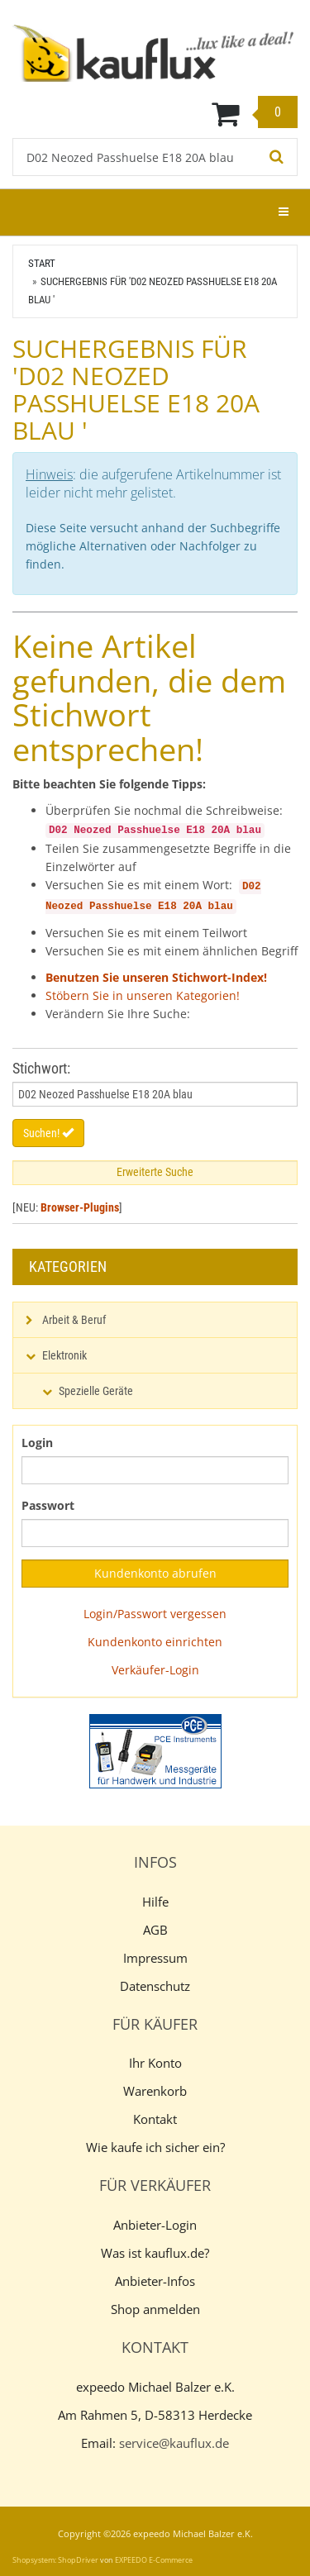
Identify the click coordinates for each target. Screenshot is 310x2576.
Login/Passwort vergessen (155, 1613)
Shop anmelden (155, 2309)
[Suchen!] (277, 157)
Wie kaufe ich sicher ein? (155, 2147)
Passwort (47, 1505)
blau (220, 906)
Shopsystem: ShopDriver (55, 2560)
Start (41, 263)
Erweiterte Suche (155, 1171)
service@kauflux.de (174, 2443)
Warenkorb (155, 2091)
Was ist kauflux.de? (155, 2253)
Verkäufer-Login (155, 1670)
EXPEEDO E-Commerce (154, 2560)
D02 (251, 887)
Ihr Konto (155, 2063)
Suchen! (48, 1133)
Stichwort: (41, 1068)
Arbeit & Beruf (74, 1319)
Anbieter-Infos (155, 2281)
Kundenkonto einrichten (155, 1642)
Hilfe (155, 1901)
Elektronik (64, 1355)
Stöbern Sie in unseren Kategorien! (142, 995)
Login (37, 1442)
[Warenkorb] (155, 113)
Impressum (155, 1958)
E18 (167, 906)
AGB (155, 1929)
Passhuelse (120, 906)
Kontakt (155, 2119)
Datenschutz (155, 1986)
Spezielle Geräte (96, 1391)
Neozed (64, 906)
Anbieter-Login (155, 2225)
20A (192, 906)
